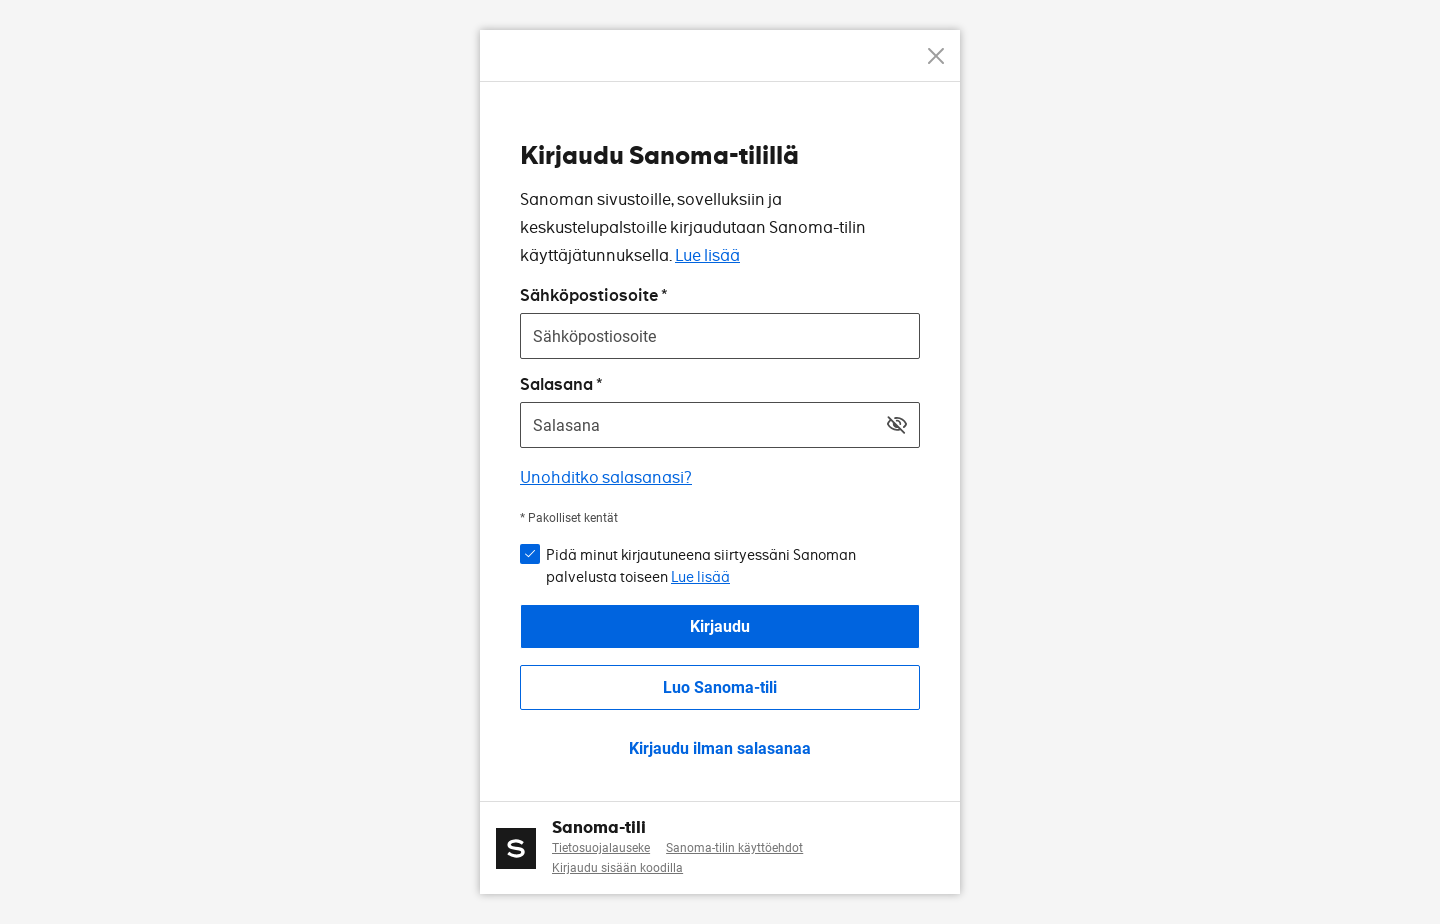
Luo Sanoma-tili (720, 687)
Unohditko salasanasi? (606, 477)
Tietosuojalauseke (601, 848)
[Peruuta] (936, 56)
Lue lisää (707, 255)
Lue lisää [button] (700, 577)
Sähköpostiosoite (589, 295)
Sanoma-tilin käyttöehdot (734, 848)
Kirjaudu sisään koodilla (617, 868)
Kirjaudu (720, 626)
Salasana (556, 384)
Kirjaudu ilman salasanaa (720, 748)
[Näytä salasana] (897, 425)
